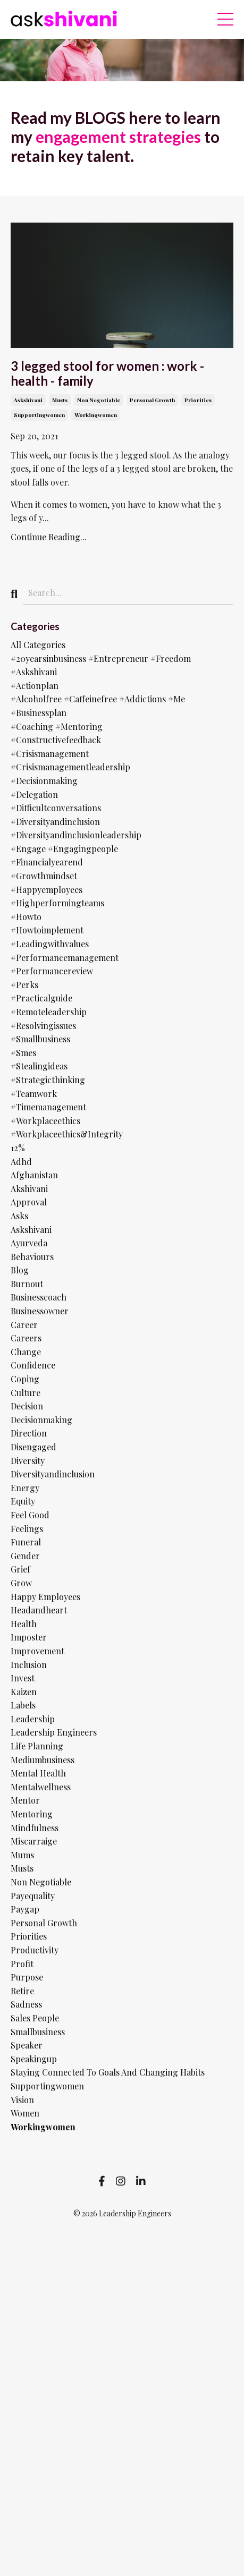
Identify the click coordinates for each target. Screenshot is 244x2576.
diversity (28, 1460)
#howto (26, 916)
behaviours (32, 1256)
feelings (27, 1528)
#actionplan (34, 685)
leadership (33, 1718)
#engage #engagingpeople (64, 848)
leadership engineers (54, 1732)
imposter (29, 1637)
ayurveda (29, 1242)
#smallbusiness (40, 1038)
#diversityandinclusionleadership (76, 834)
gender (25, 1555)
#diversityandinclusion (55, 821)
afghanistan (34, 1174)
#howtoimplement (47, 930)
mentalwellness (41, 1786)
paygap (25, 1909)
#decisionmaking (44, 780)
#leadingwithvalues (50, 943)
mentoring (32, 1814)
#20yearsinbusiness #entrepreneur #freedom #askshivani (101, 665)
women (25, 2113)
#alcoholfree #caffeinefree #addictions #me (98, 698)
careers (26, 1338)
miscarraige (34, 1841)
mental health (38, 1773)
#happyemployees (46, 889)
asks (19, 1215)
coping (25, 1378)
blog (20, 1270)
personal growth (152, 400)
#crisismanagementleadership (70, 766)
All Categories (38, 644)
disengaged (33, 1446)
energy (25, 1487)
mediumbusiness (42, 1759)
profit (22, 1963)
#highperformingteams (57, 902)
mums (22, 1854)
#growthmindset (44, 875)
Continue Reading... (49, 536)
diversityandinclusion (53, 1474)
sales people (35, 2018)
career (24, 1324)
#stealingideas (39, 1066)
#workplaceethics (45, 1120)
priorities (198, 400)
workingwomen (95, 415)
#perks (24, 984)
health (24, 1623)
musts (60, 400)
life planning (37, 1746)
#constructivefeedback (56, 739)
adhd (21, 1161)
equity (23, 1501)
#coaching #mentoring (57, 726)
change (26, 1351)
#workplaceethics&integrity (67, 1134)
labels (23, 1705)
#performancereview (52, 970)
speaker (27, 2045)
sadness (26, 2004)
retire (22, 1990)
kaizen (24, 1691)
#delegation (34, 794)
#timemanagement (48, 1106)
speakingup (34, 2058)
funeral (26, 1542)
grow (21, 1582)
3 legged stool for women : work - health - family (107, 374)
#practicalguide (41, 998)
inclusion (29, 1664)
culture (25, 1392)
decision (27, 1406)
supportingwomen (39, 415)
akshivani (29, 1188)
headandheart (39, 1610)
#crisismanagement (50, 753)
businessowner (40, 1310)
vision (22, 2099)
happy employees (45, 1596)
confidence (33, 1365)
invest (23, 1678)
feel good (30, 1514)
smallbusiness (38, 2031)
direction (29, 1433)
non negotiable (98, 400)
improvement (37, 1650)
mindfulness (34, 1827)
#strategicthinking (48, 1079)
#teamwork (34, 1093)
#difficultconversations (56, 807)
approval (29, 1202)
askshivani (28, 400)
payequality (33, 1895)
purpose (27, 1977)
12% (18, 1147)
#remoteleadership (49, 1011)
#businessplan (38, 712)
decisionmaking (41, 1419)
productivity (34, 1950)
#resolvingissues (43, 1025)
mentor (25, 1800)
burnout (27, 1283)
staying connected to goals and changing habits (108, 2072)
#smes (23, 1052)
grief (20, 1569)
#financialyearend (47, 862)
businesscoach (38, 1297)
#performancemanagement (65, 957)
